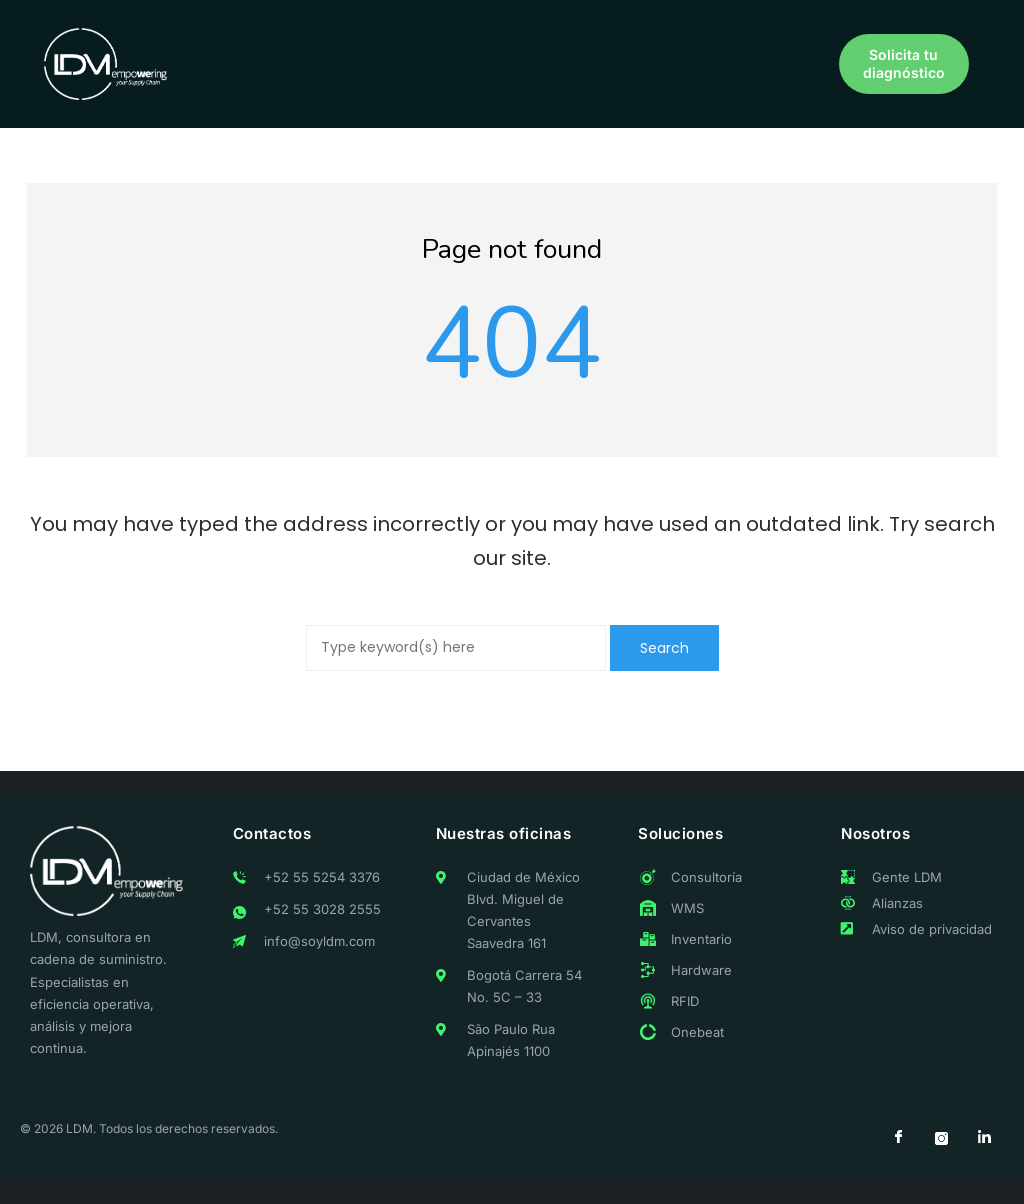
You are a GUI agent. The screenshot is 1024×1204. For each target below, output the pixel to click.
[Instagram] (941, 1139)
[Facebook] (898, 1139)
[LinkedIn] (984, 1139)
